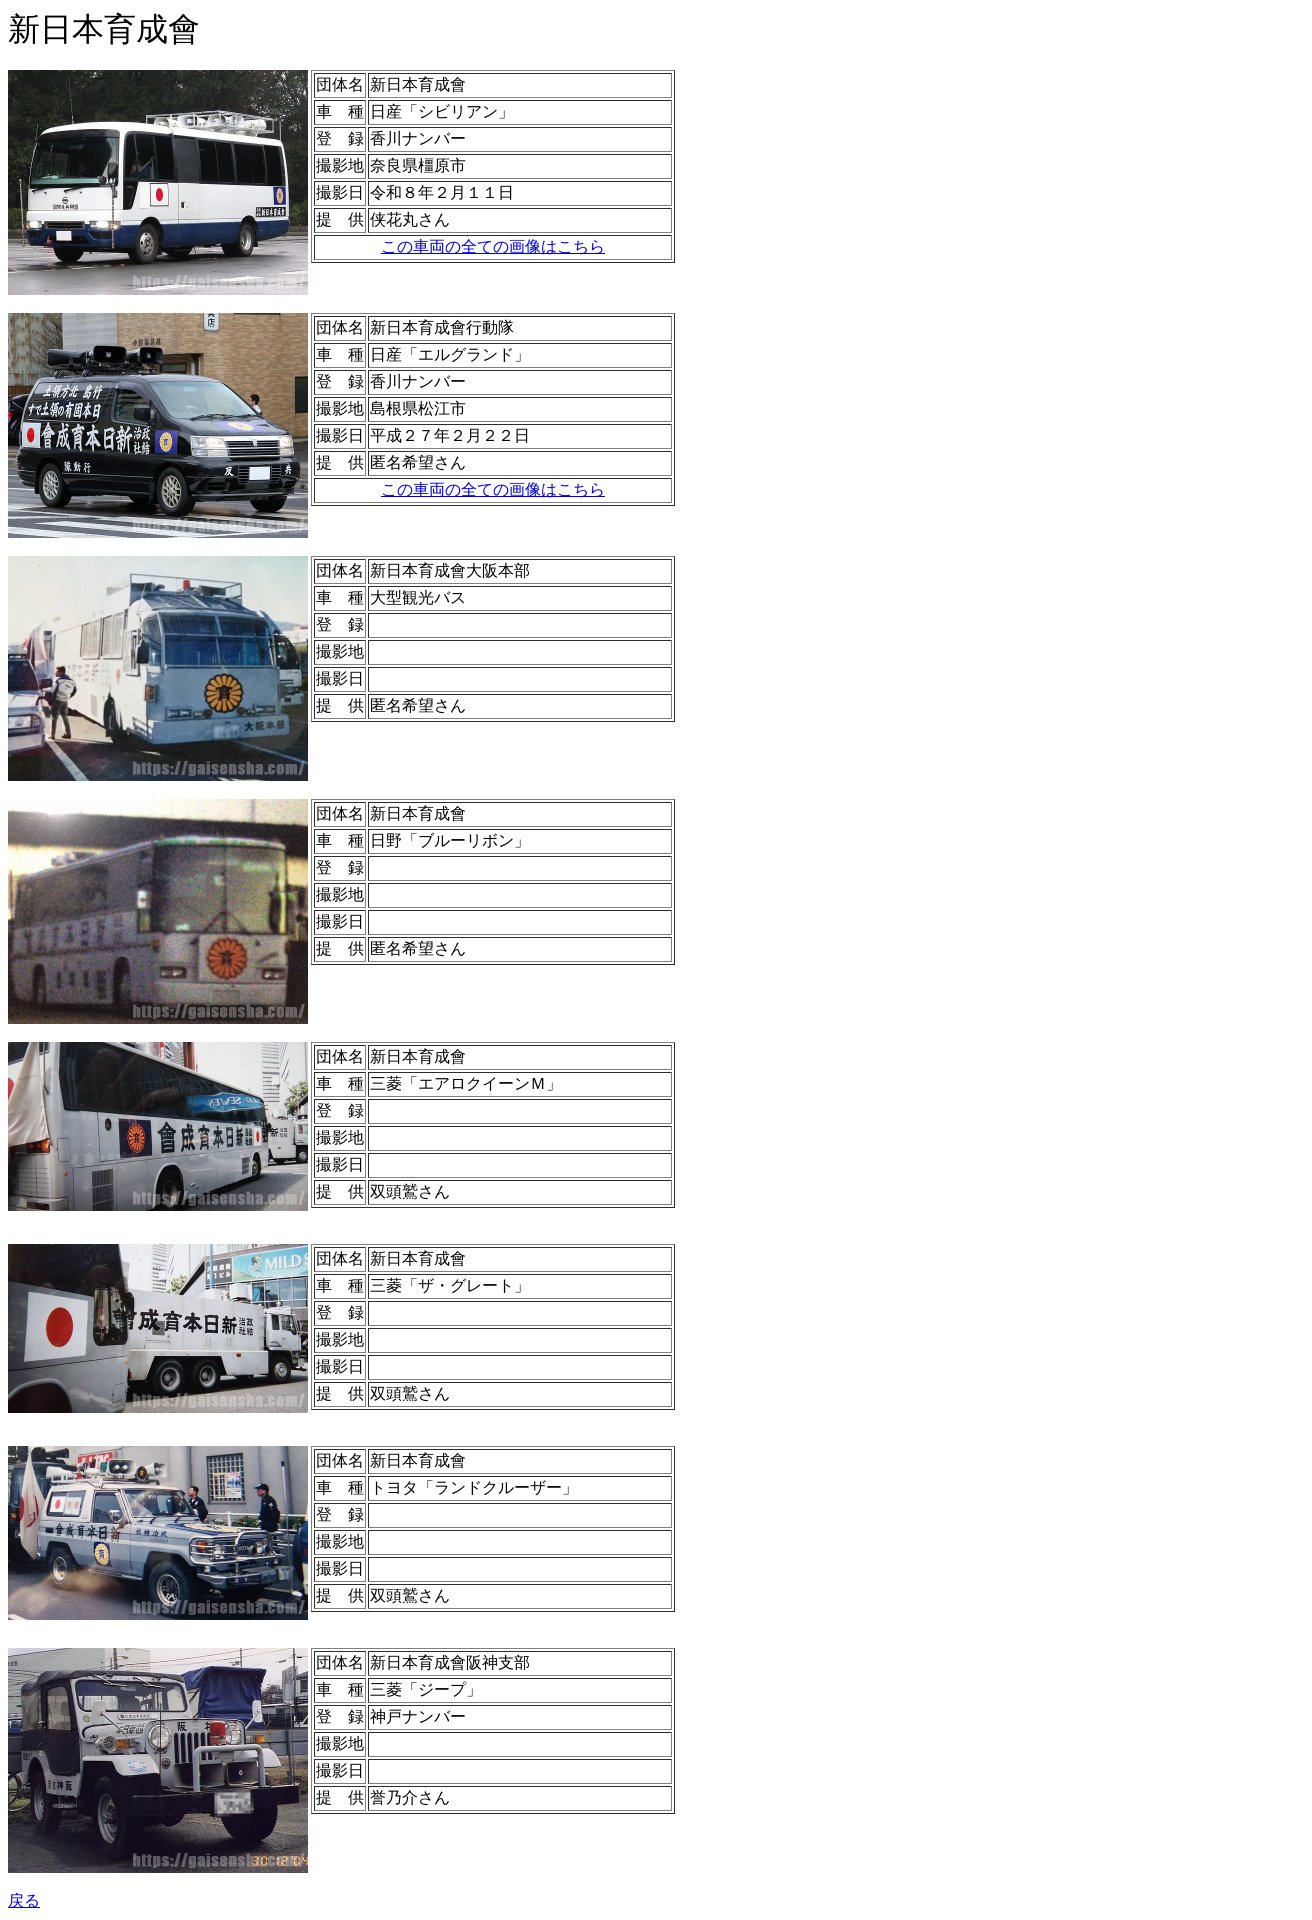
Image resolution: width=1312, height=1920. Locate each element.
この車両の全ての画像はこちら (493, 246)
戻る (24, 1900)
